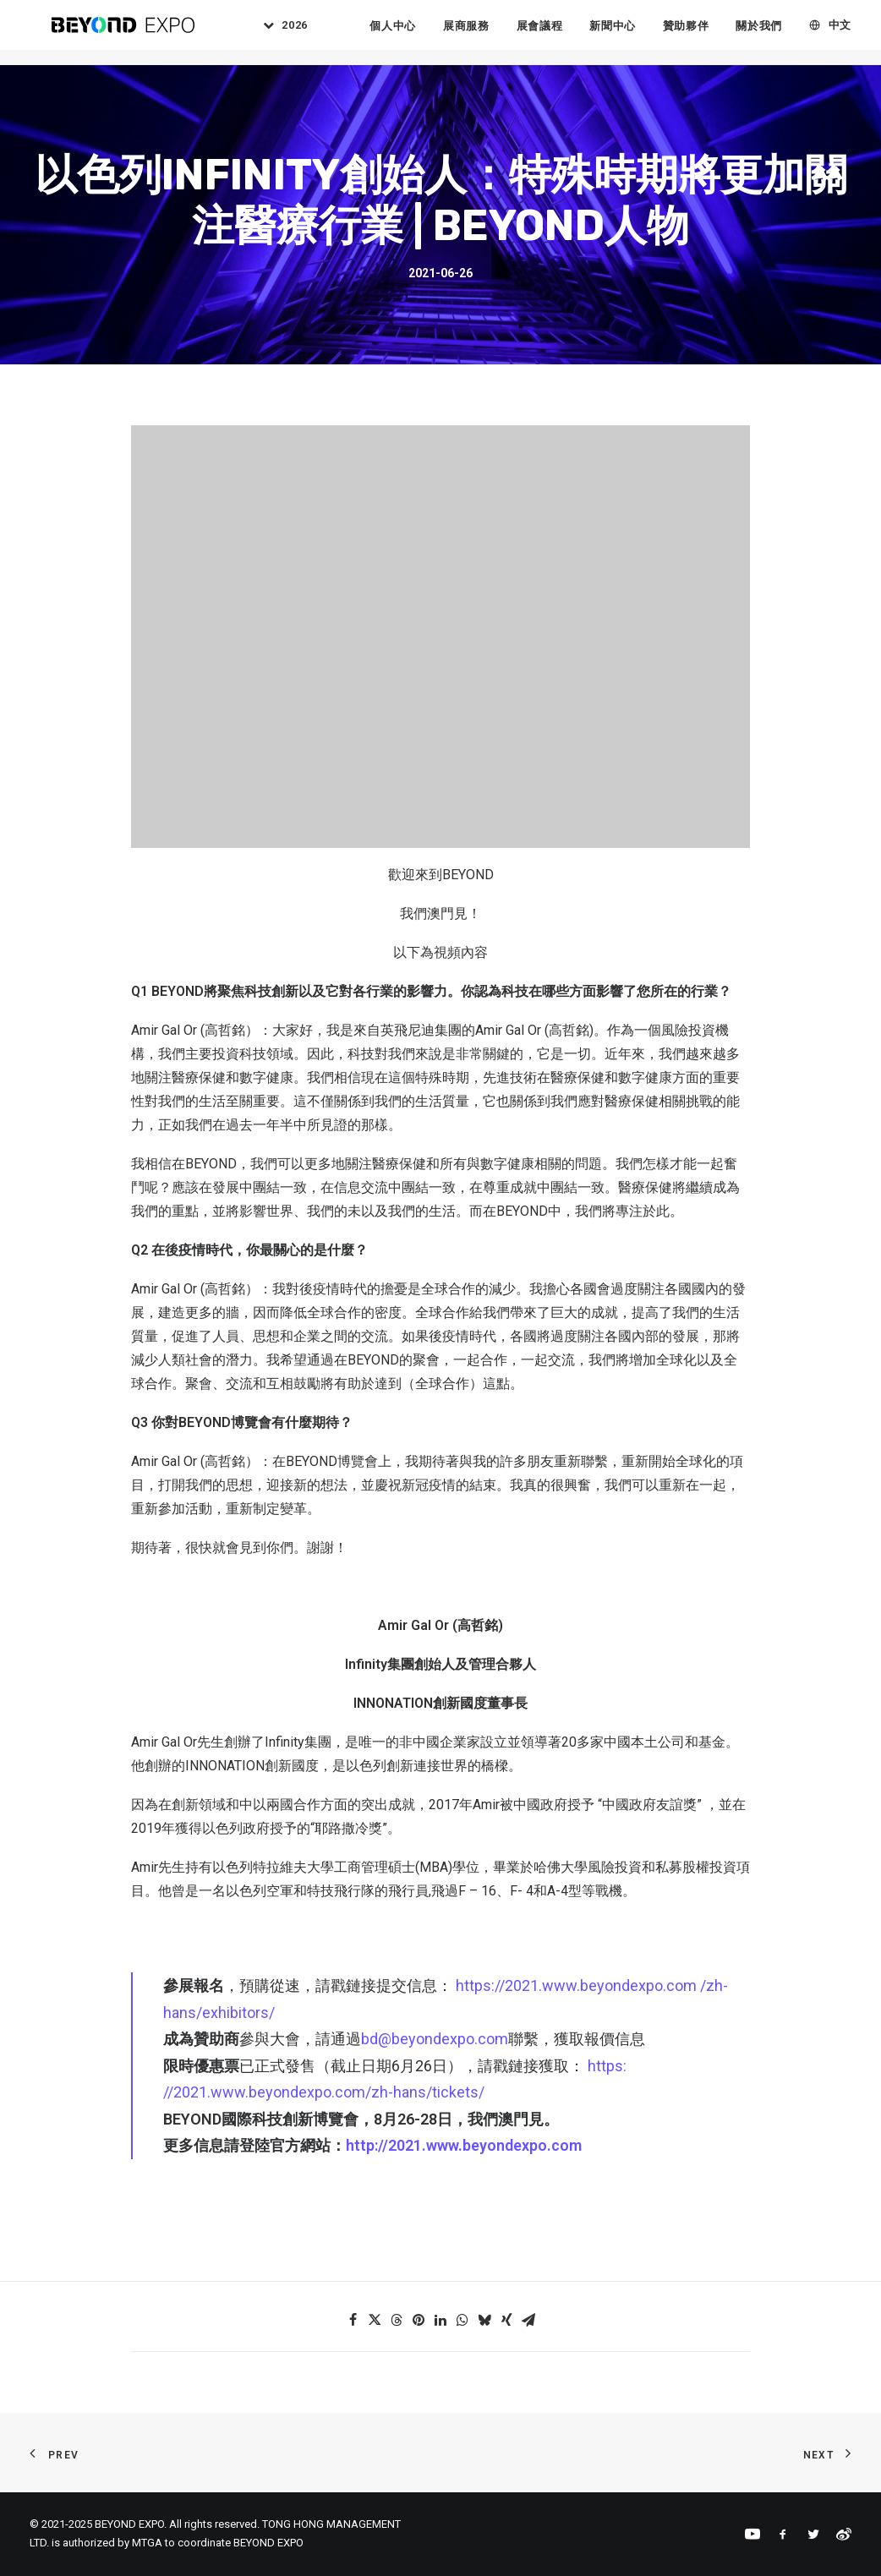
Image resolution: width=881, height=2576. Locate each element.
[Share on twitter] (374, 2320)
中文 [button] (851, 33)
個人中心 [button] (403, 33)
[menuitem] (291, 33)
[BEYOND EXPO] (123, 33)
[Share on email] (528, 2320)
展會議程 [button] (551, 33)
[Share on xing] (506, 2320)
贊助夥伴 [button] (697, 33)
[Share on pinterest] (418, 2320)
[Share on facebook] (352, 2320)
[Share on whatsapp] (462, 2320)
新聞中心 (623, 33)
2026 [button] (307, 33)
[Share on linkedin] (440, 2320)
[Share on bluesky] (484, 2320)
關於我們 (770, 33)
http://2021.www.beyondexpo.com (464, 2145)
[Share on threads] (396, 2320)
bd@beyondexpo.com (434, 2039)
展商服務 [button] (477, 33)
